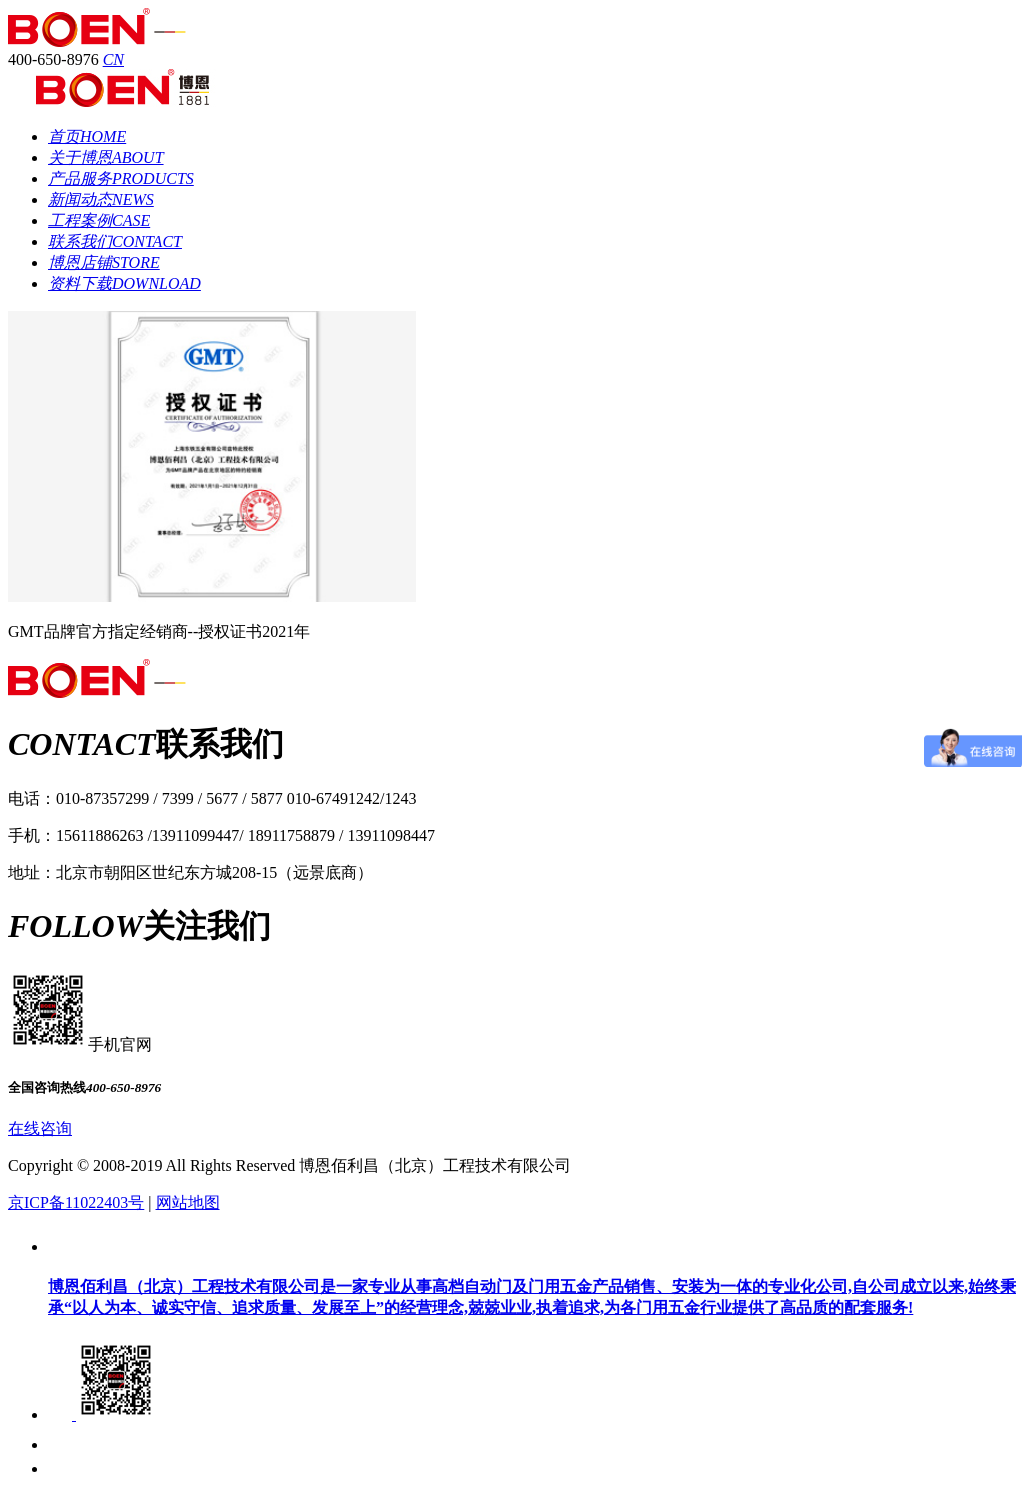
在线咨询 (40, 1128)
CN (113, 59)
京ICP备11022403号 (76, 1202)
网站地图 (188, 1202)
